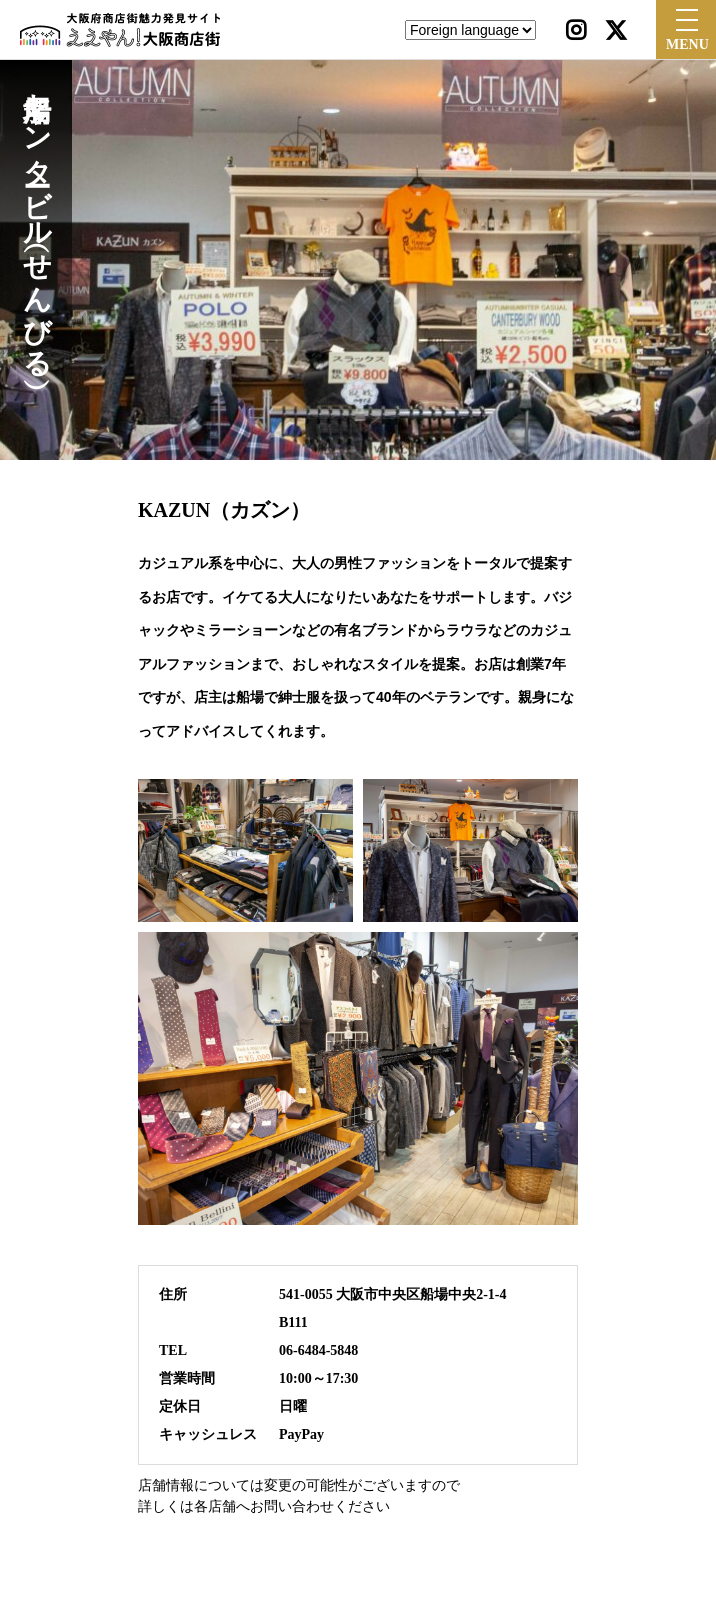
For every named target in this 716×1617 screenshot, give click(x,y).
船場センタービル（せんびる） (36, 219)
